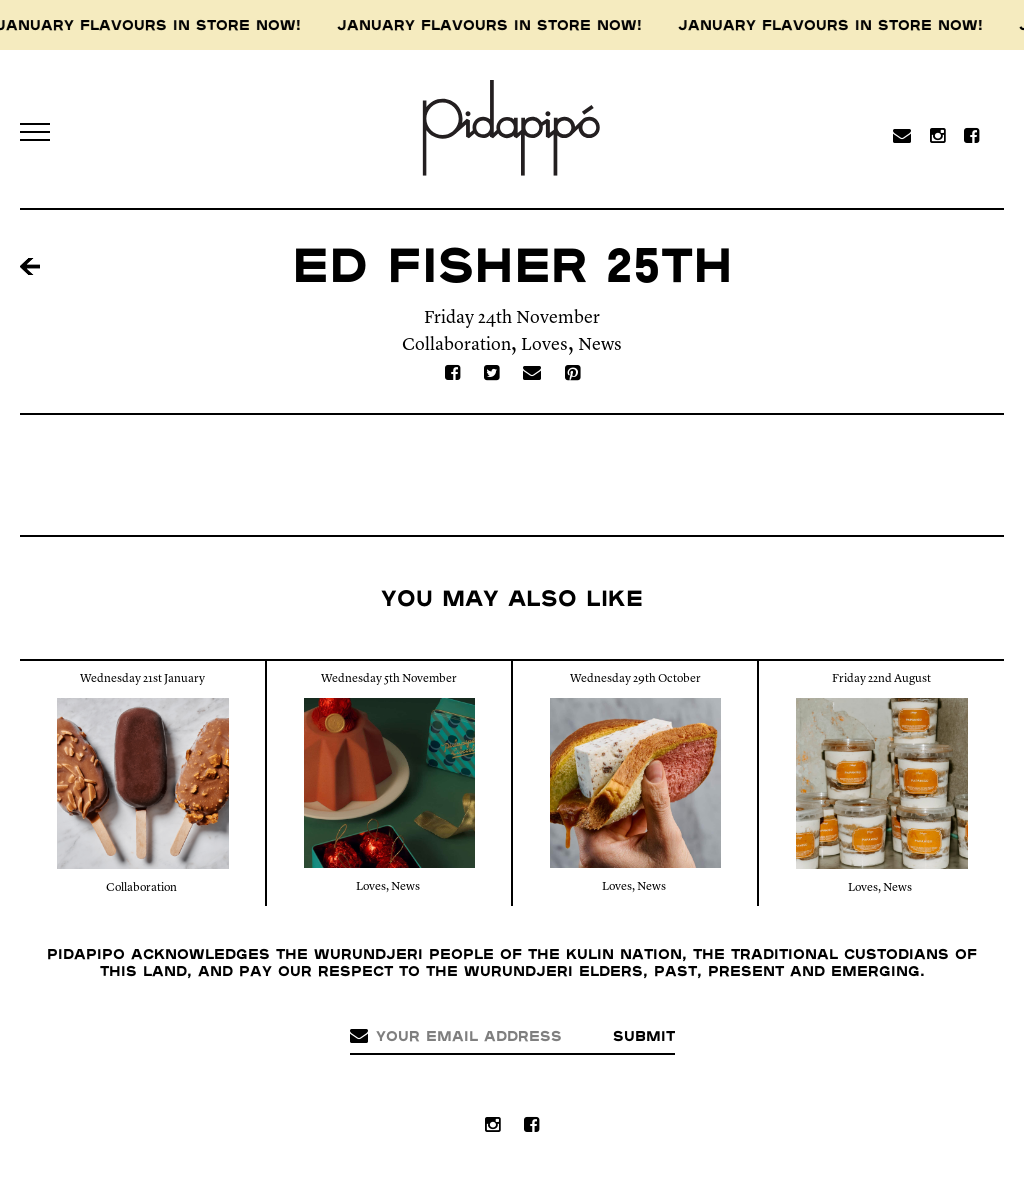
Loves (544, 345)
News (600, 345)
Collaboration (456, 345)
